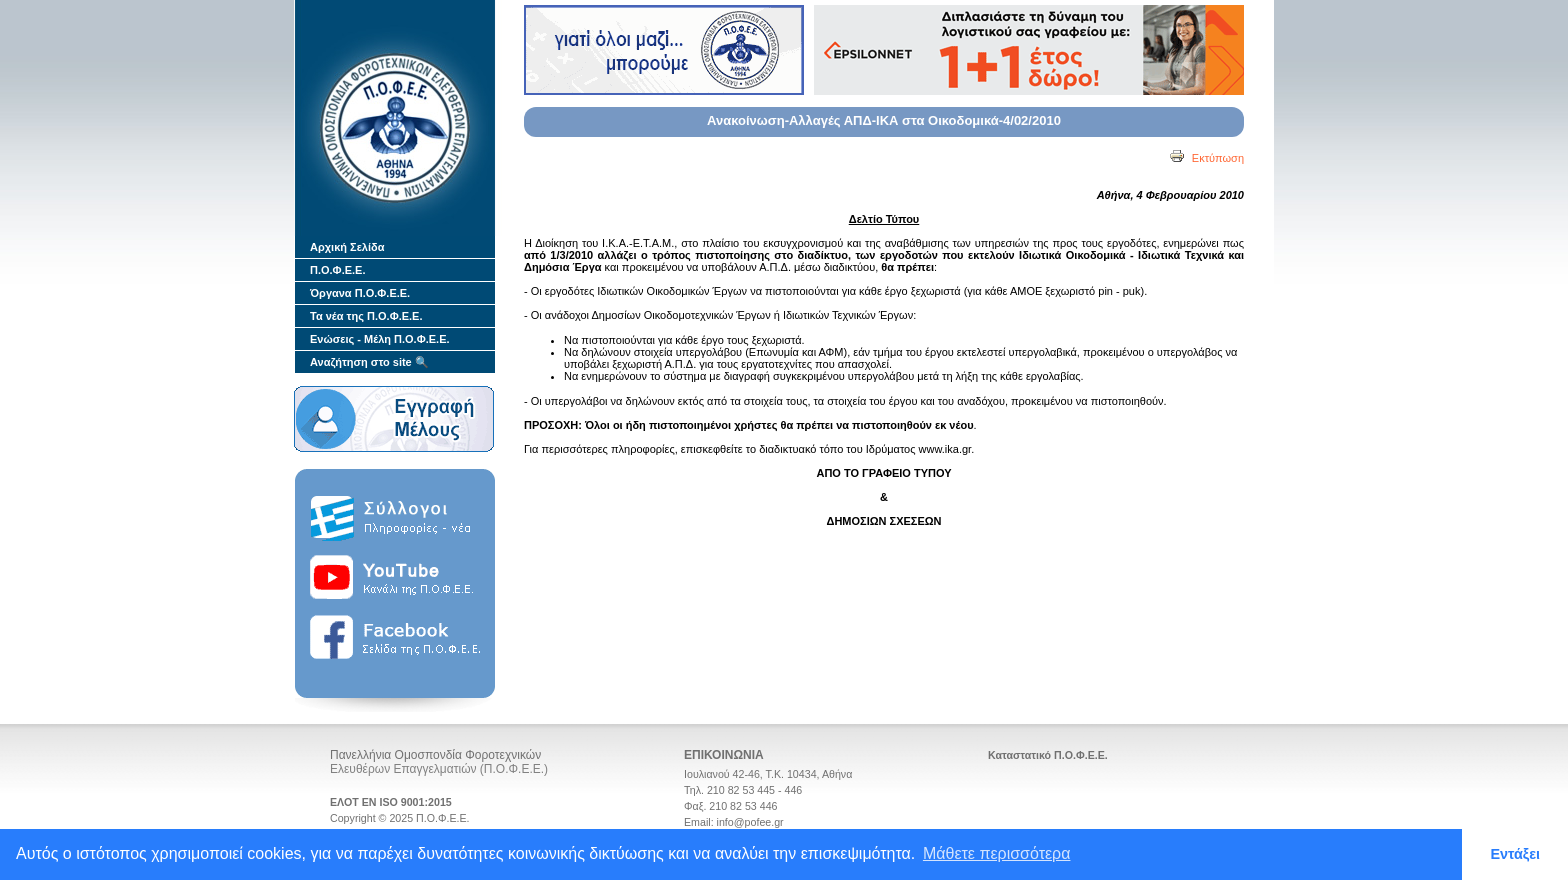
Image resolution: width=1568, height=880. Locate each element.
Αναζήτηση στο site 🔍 (369, 362)
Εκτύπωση (1206, 158)
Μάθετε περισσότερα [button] (997, 853)
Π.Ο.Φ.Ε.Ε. (337, 270)
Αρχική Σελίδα (347, 247)
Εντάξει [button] (1515, 854)
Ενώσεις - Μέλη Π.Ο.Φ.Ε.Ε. (380, 339)
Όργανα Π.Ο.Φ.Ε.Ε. (360, 293)
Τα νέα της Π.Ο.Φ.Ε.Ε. (366, 316)
